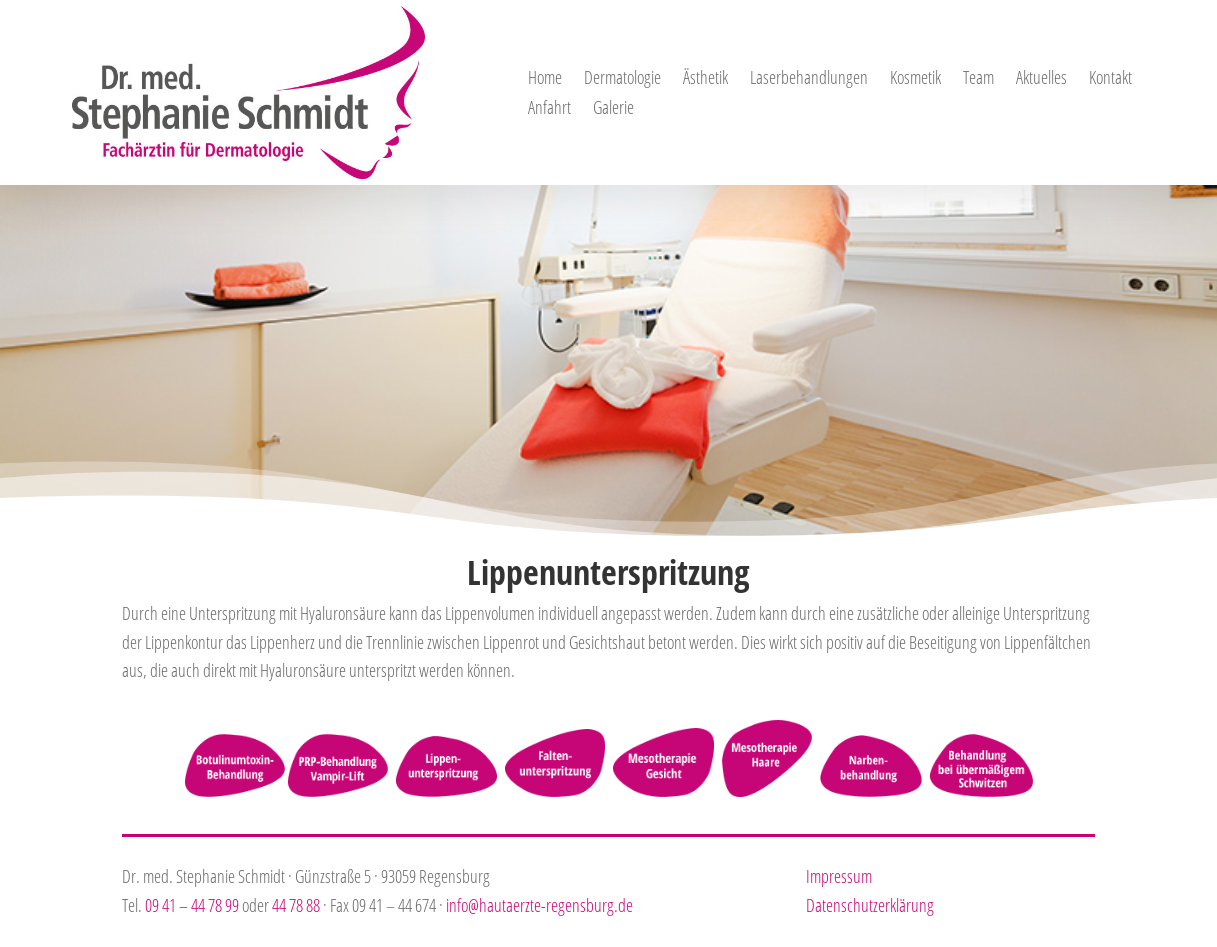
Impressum (839, 876)
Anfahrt (549, 109)
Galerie (613, 109)
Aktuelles (1041, 79)
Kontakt (1110, 79)
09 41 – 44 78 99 (192, 905)
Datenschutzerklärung (870, 905)
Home (545, 79)
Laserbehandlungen (809, 79)
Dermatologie (622, 79)
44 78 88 (296, 905)
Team (978, 79)
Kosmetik (915, 79)
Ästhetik (705, 79)
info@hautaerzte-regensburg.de (539, 905)
